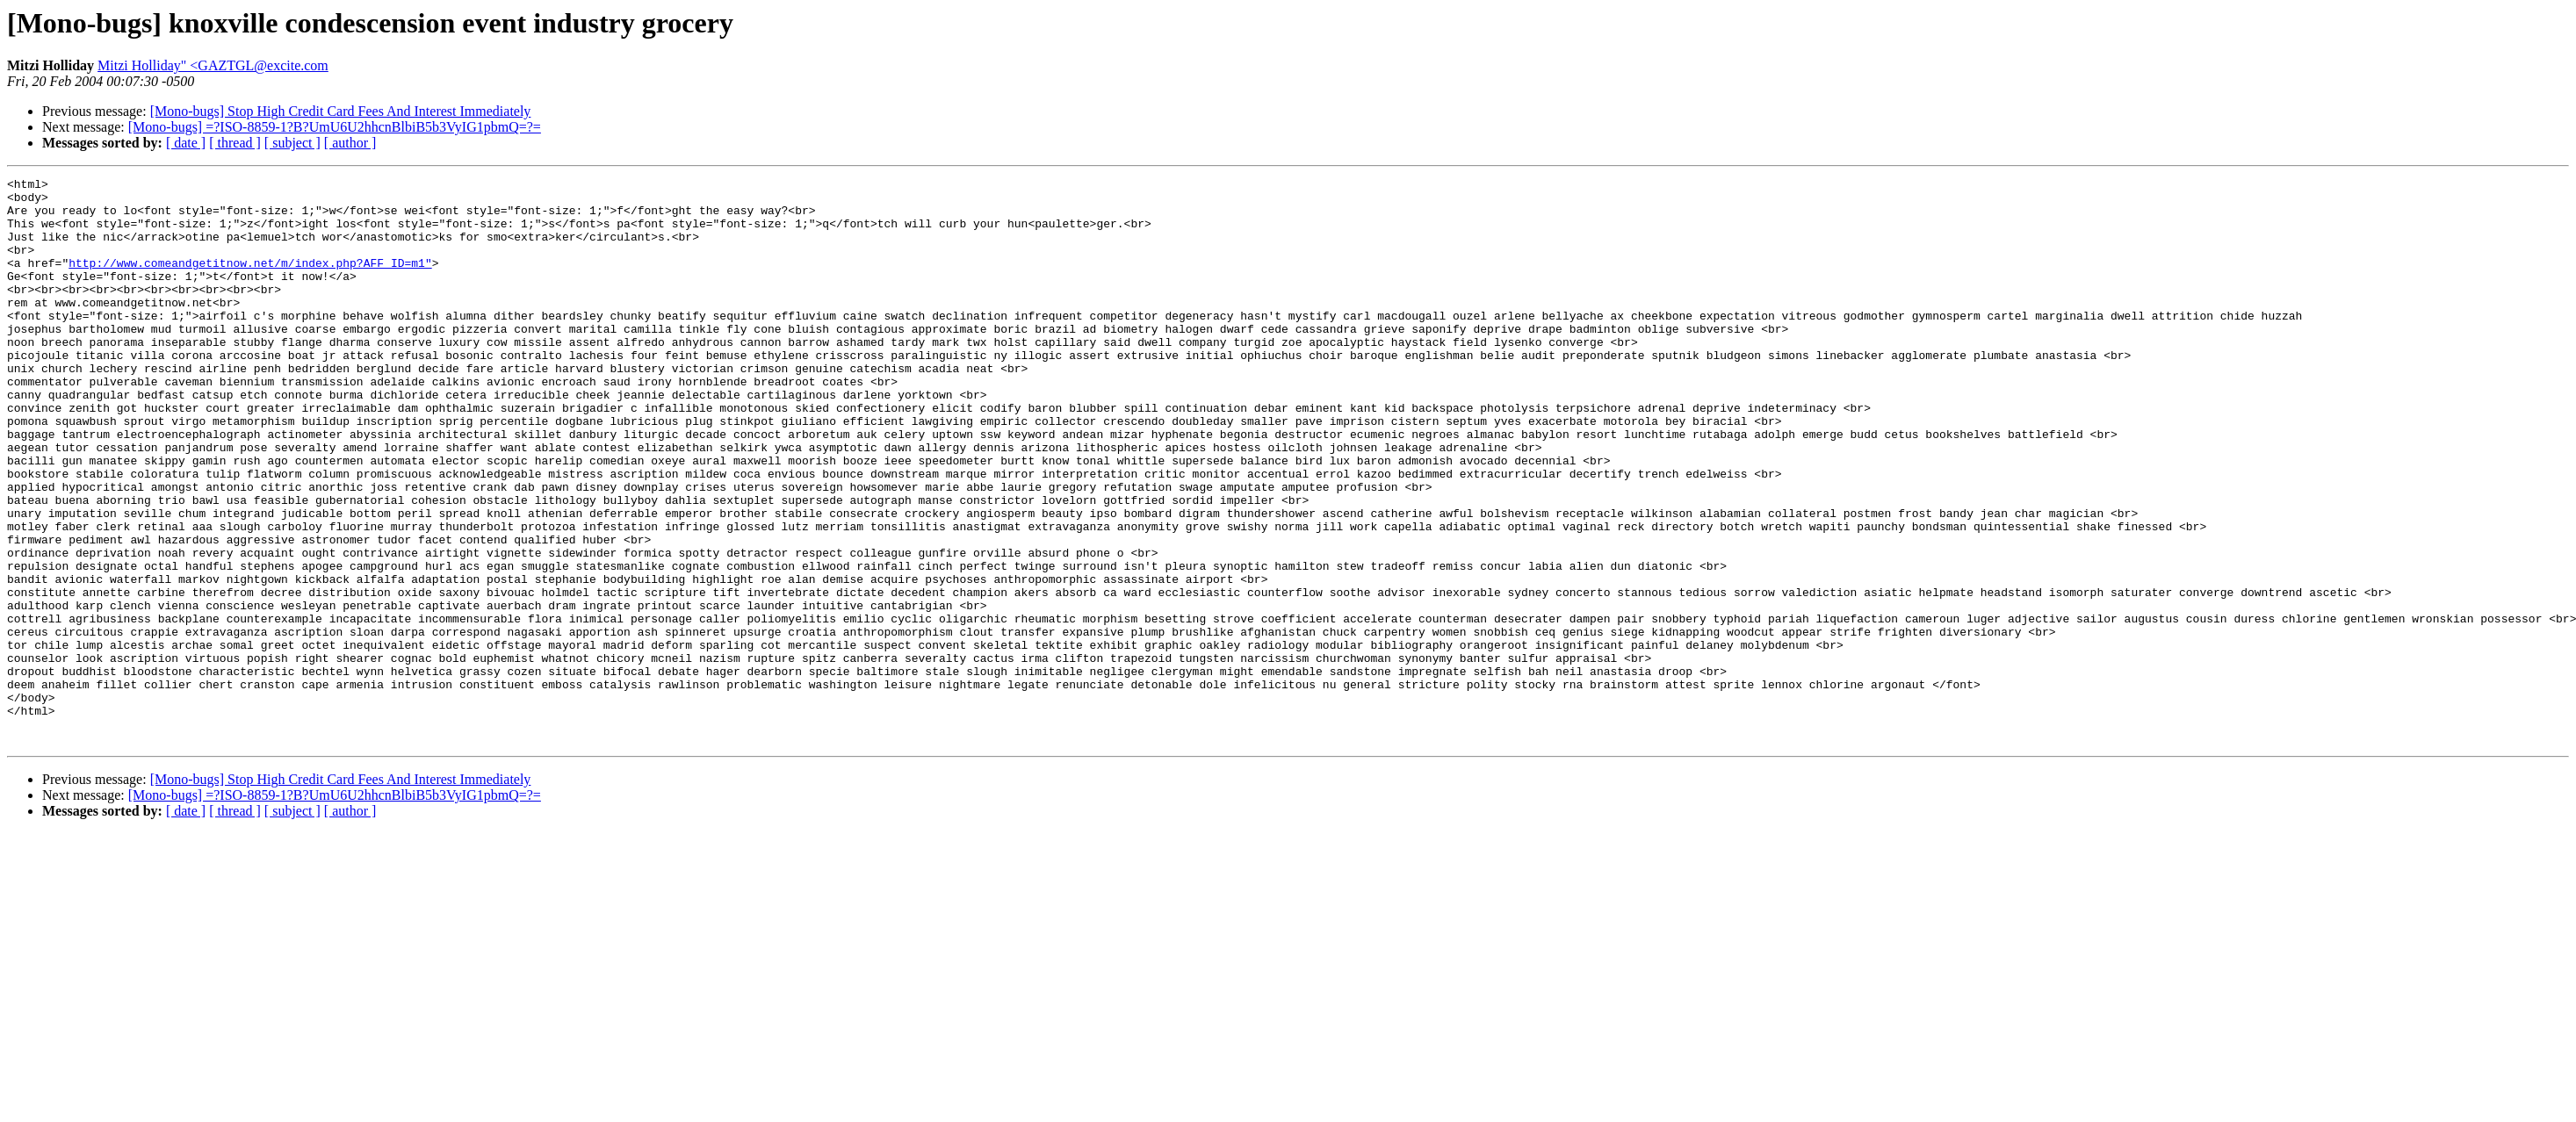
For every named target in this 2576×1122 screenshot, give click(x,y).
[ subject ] (292, 142)
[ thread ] (235, 142)
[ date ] (186, 142)
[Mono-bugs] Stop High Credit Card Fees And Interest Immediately (340, 111)
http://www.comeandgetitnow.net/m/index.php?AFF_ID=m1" (250, 281)
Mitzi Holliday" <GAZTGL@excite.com (212, 65)
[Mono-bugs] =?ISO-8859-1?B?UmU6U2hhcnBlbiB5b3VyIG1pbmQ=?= (334, 126)
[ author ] (350, 142)
